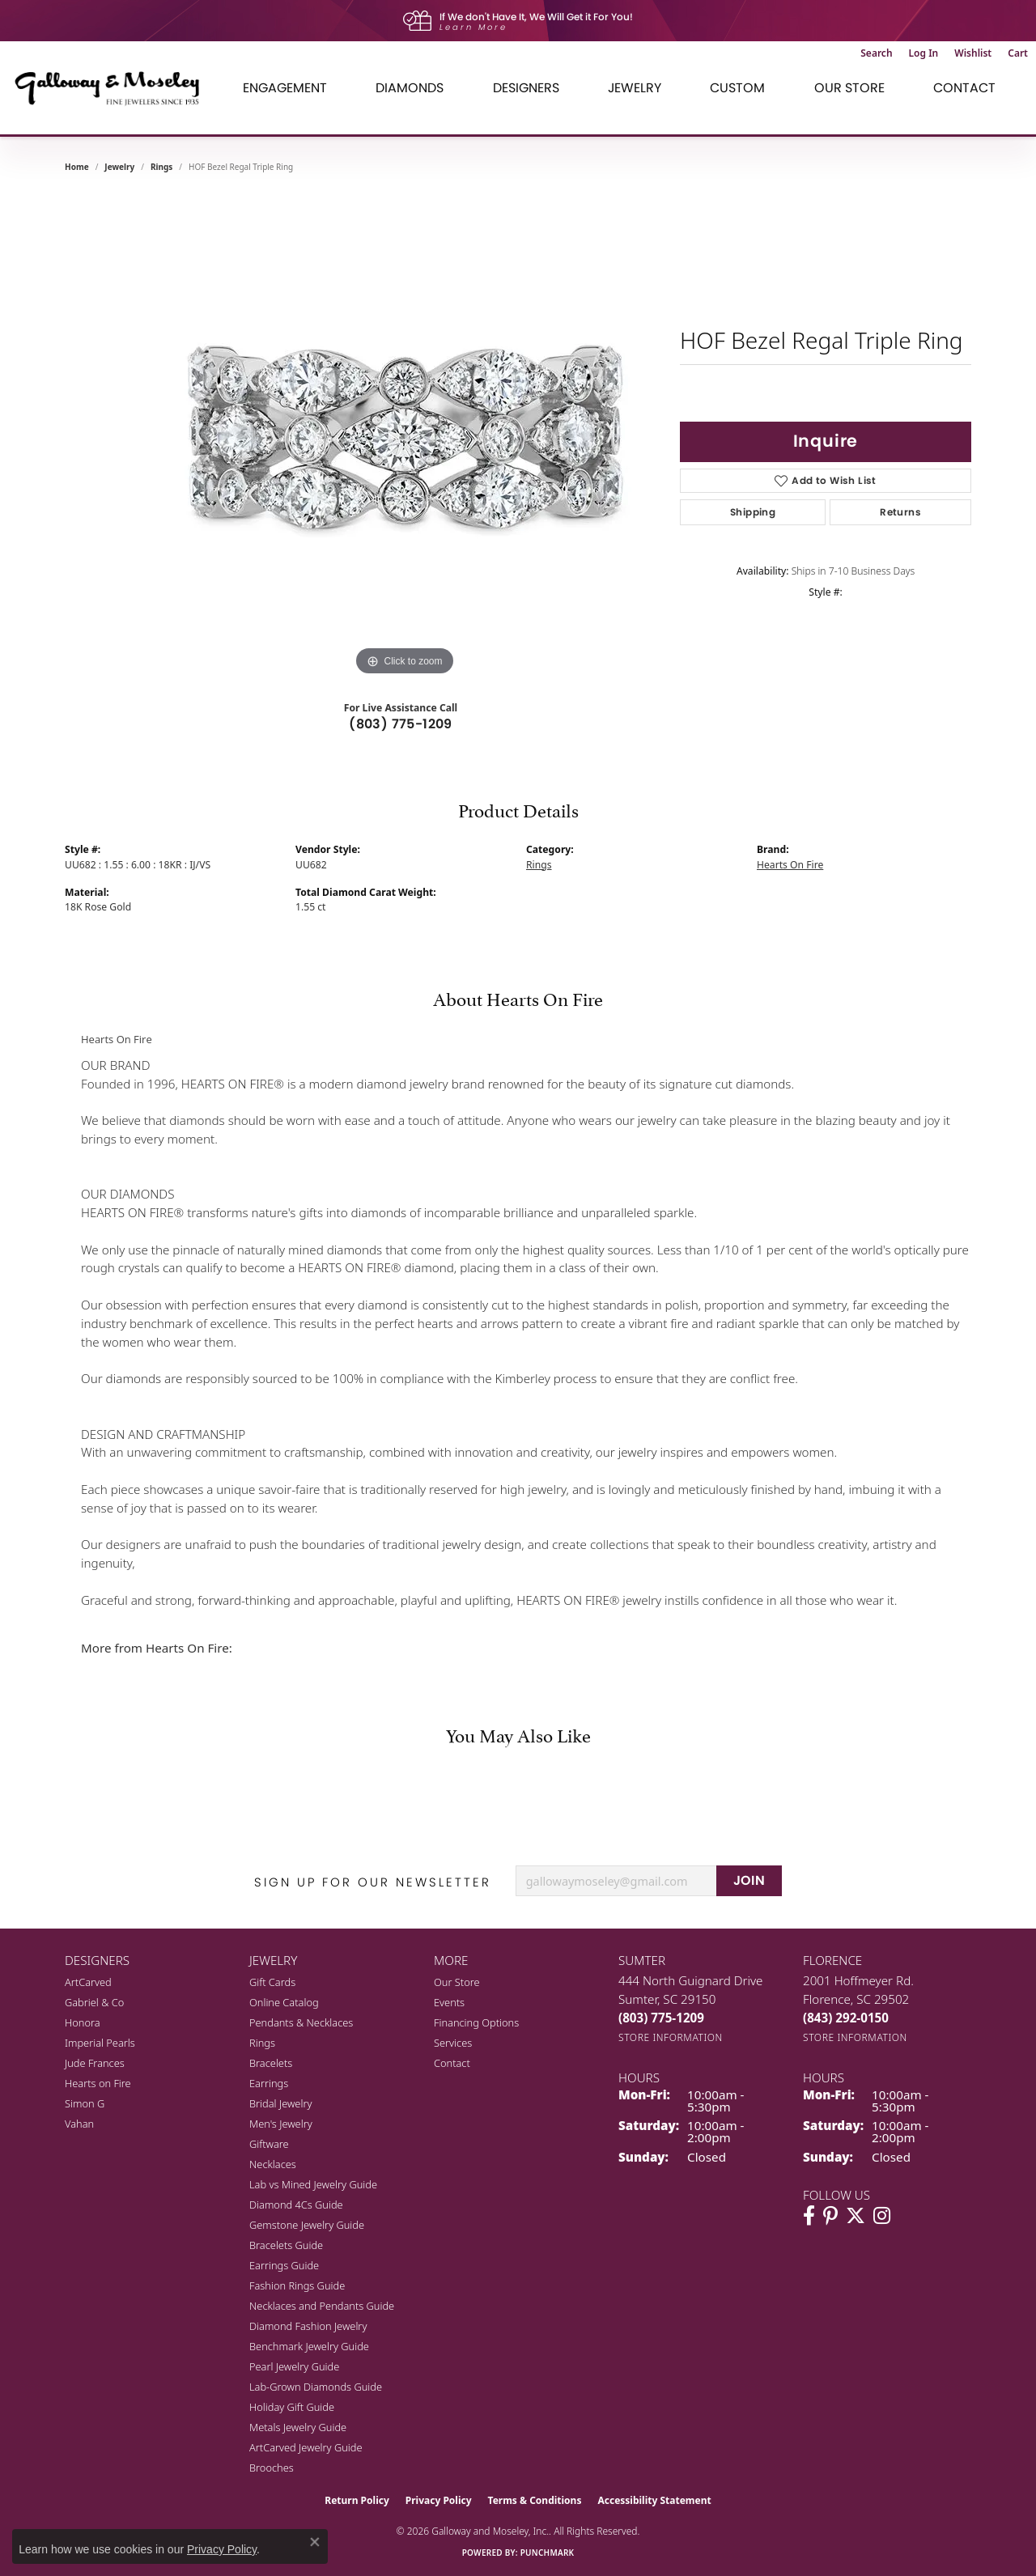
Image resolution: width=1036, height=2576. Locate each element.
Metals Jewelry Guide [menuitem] (297, 2427)
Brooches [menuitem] (271, 2467)
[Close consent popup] (315, 2542)
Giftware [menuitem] (269, 2144)
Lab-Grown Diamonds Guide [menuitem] (315, 2386)
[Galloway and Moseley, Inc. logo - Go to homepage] (113, 87)
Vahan (79, 2123)
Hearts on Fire (98, 2083)
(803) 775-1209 (400, 724)
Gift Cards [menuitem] (272, 1982)
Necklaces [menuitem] (272, 2164)
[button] (876, 53)
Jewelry (634, 88)
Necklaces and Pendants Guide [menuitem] (321, 2305)
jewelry (119, 166)
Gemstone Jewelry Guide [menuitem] (306, 2224)
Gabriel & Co (94, 2002)
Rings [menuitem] (262, 2042)
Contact (964, 88)
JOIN (749, 1880)
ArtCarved (88, 1982)
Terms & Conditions (535, 2500)
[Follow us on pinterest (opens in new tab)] (830, 2216)
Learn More (473, 27)
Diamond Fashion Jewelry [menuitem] (308, 2326)
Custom (737, 88)
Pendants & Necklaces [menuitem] (301, 2022)
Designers (526, 88)
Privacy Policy (438, 2500)
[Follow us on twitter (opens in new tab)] (855, 2216)
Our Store (849, 88)
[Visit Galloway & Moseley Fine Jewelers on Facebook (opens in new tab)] (809, 2216)
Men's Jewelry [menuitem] (280, 2123)
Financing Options (476, 2022)
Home (77, 166)
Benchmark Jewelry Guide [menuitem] (309, 2346)
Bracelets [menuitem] (270, 2063)
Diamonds (410, 88)
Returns (900, 512)
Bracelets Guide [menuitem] (286, 2245)
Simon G (84, 2103)
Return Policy (357, 2500)
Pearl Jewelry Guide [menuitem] (294, 2366)
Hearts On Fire (790, 865)
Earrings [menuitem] (268, 2083)
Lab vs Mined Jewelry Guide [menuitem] (313, 2184)
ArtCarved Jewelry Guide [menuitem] (306, 2447)
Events (449, 2002)
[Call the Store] (661, 2017)
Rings (161, 166)
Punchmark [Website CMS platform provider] (547, 2552)
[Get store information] (670, 2037)
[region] (405, 437)
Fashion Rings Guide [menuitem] (297, 2285)
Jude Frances (95, 2063)
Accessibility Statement (654, 2500)
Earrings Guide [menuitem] (284, 2265)
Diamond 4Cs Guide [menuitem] (296, 2204)
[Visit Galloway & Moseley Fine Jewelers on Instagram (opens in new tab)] (881, 2216)
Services (453, 2042)
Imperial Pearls (100, 2042)
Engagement (285, 88)
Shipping (752, 512)
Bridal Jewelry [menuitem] (280, 2103)
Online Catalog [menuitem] (284, 2002)
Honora (82, 2022)
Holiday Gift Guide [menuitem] (291, 2407)
